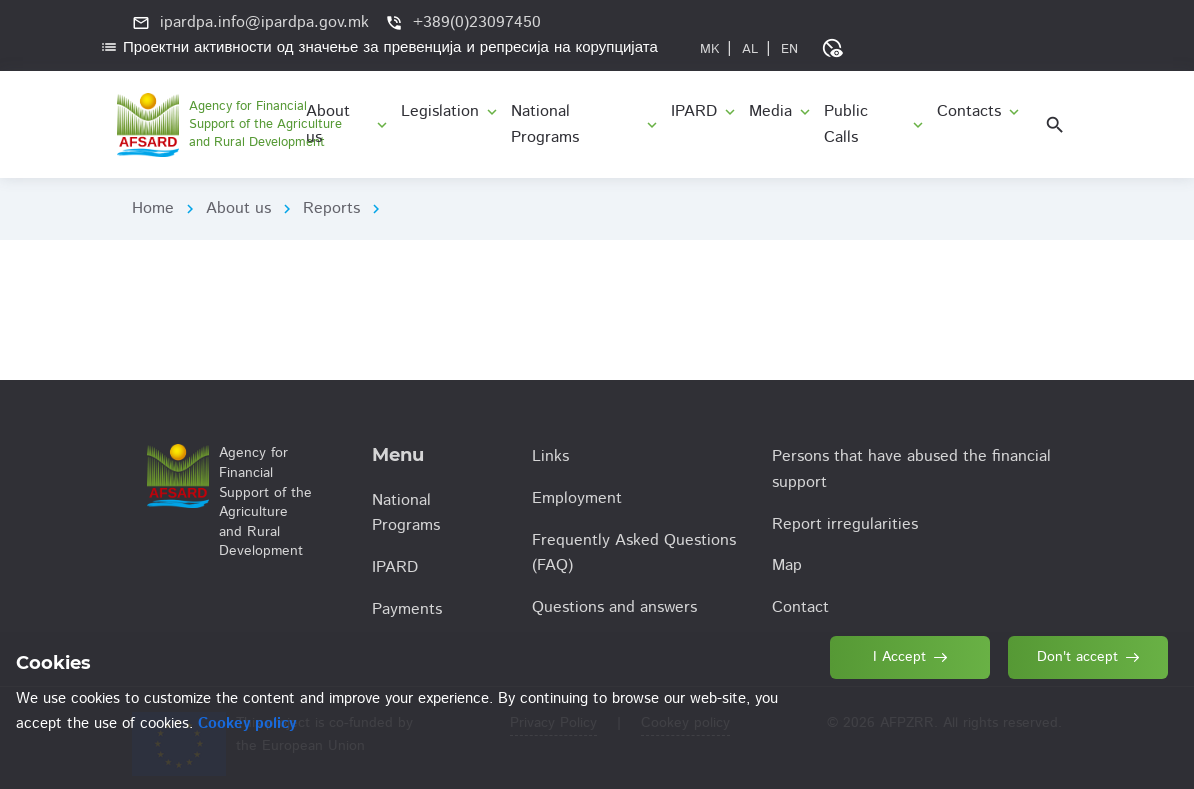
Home (153, 208)
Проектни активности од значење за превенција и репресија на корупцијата (379, 47)
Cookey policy (247, 723)
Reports (331, 208)
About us (238, 208)
